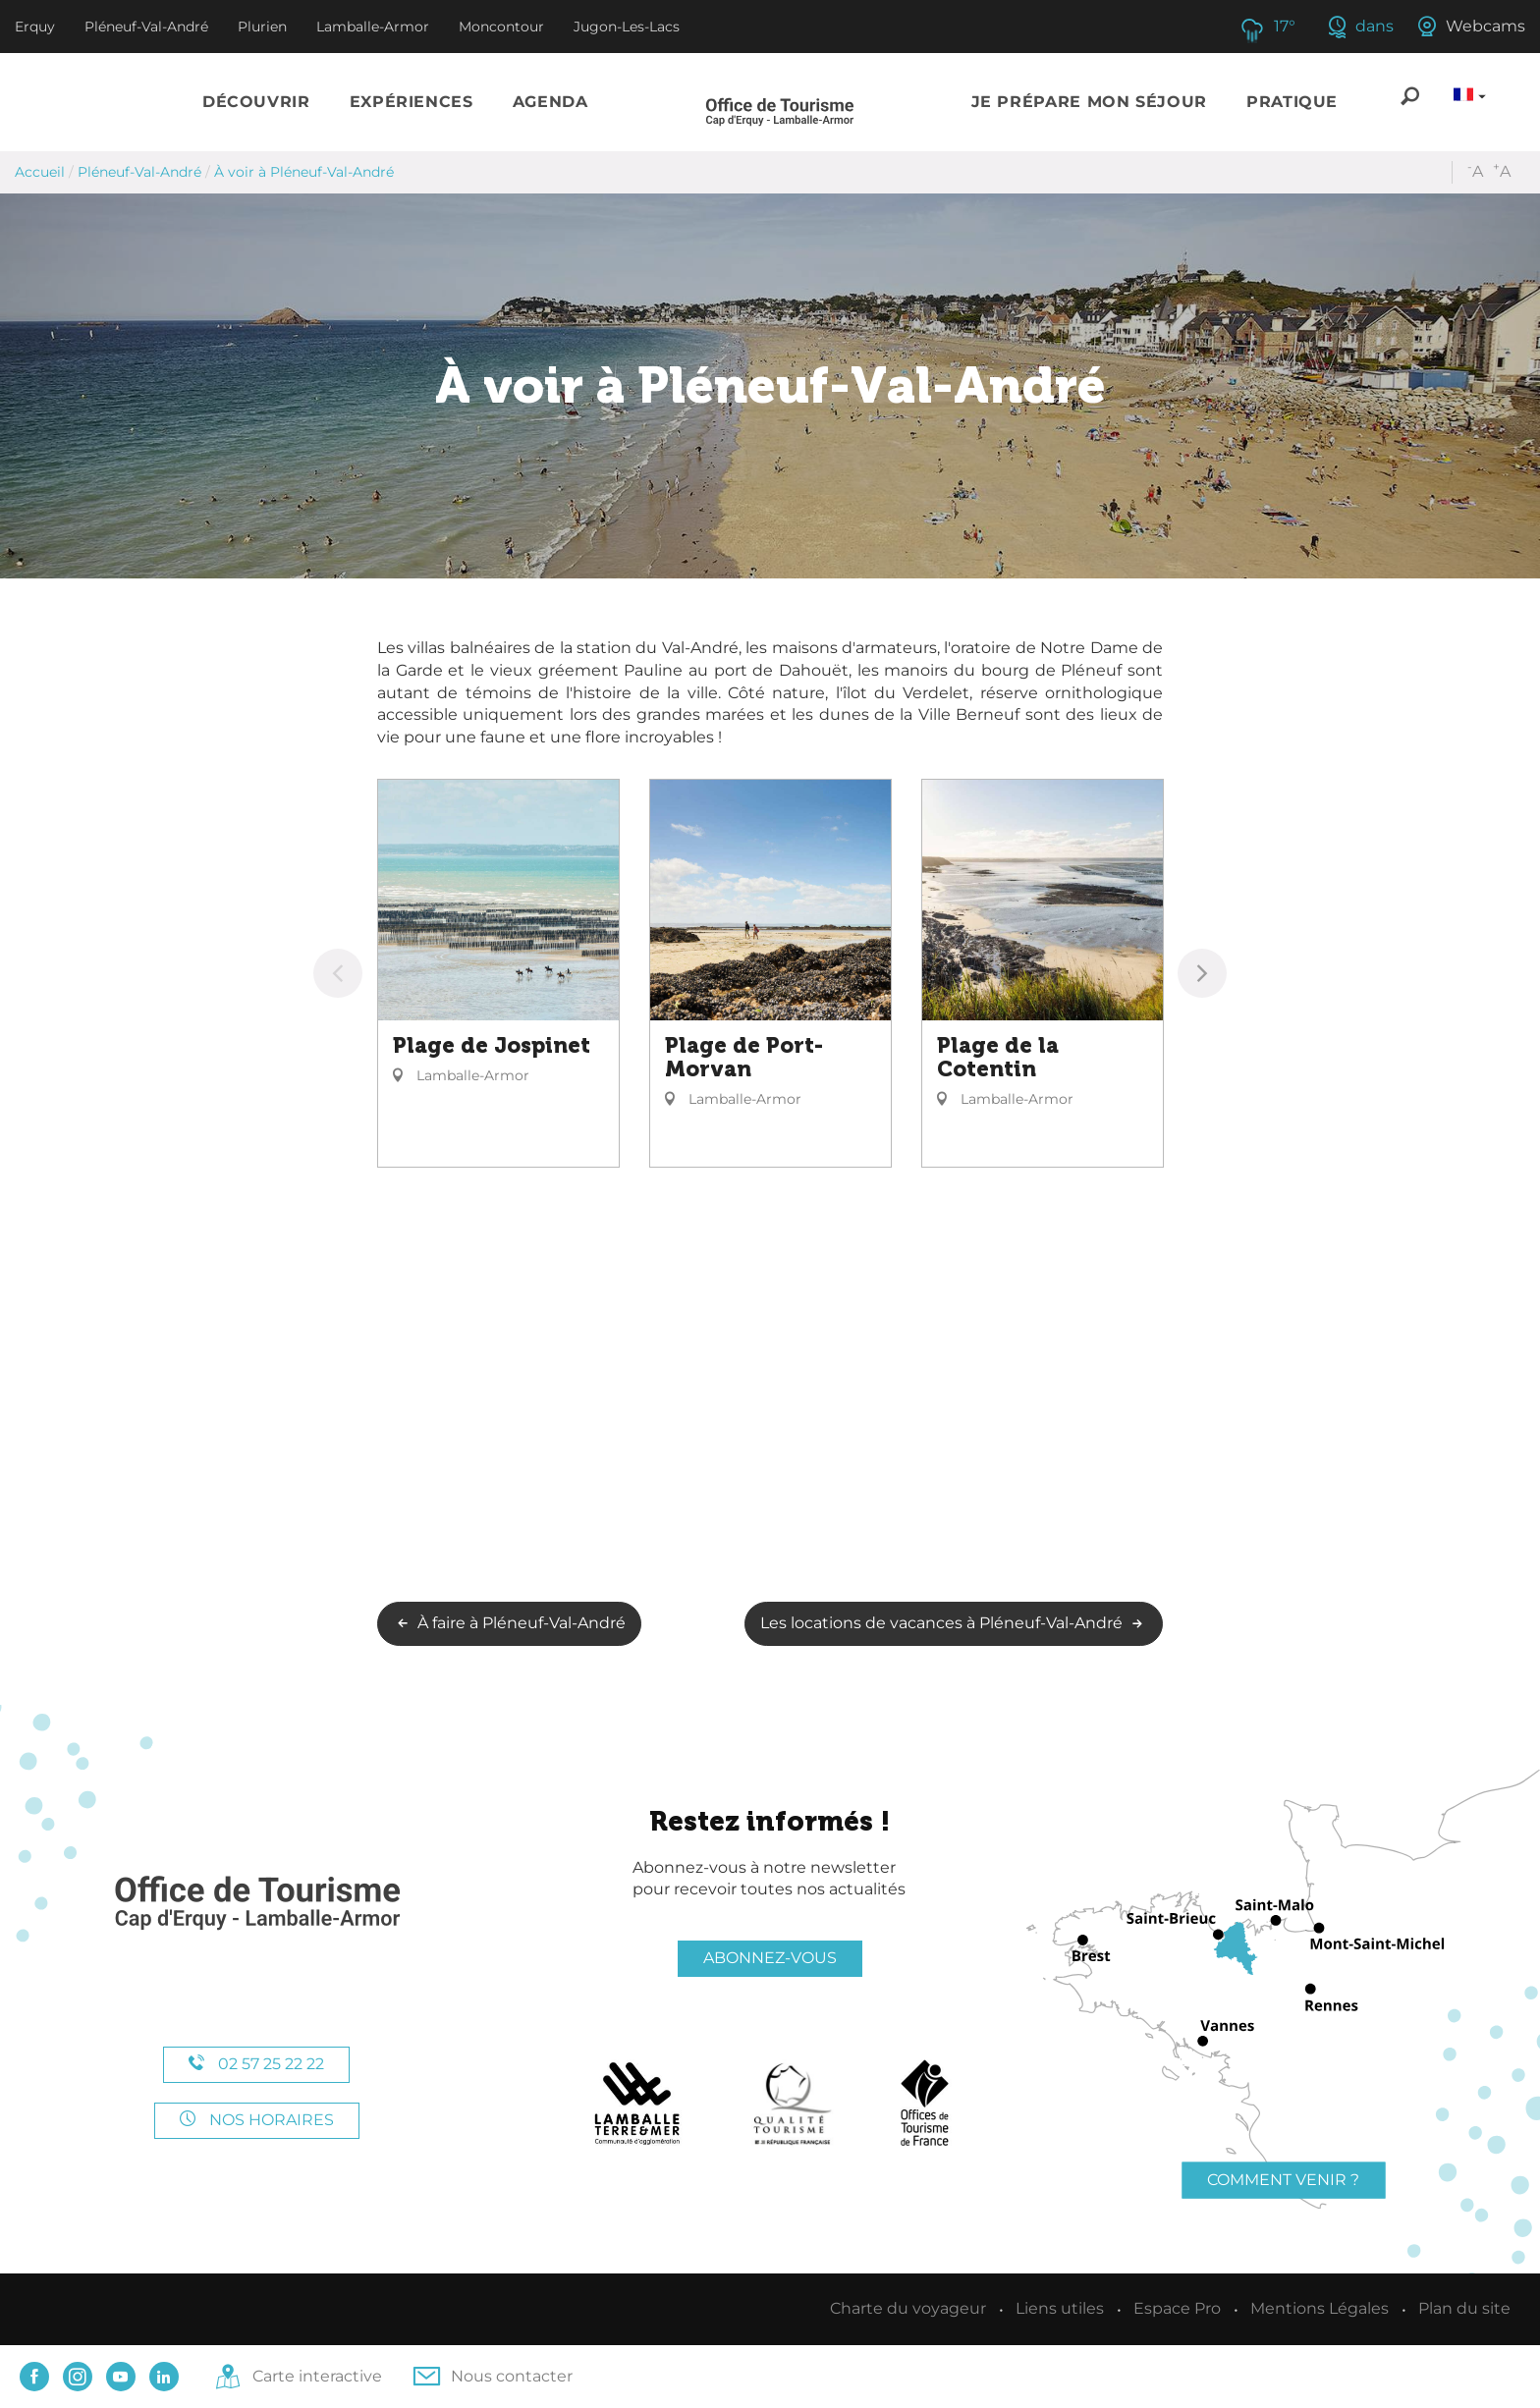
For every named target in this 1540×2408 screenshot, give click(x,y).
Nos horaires (257, 2119)
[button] (256, 103)
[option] (498, 973)
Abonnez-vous (770, 1957)
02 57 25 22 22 (256, 2063)
